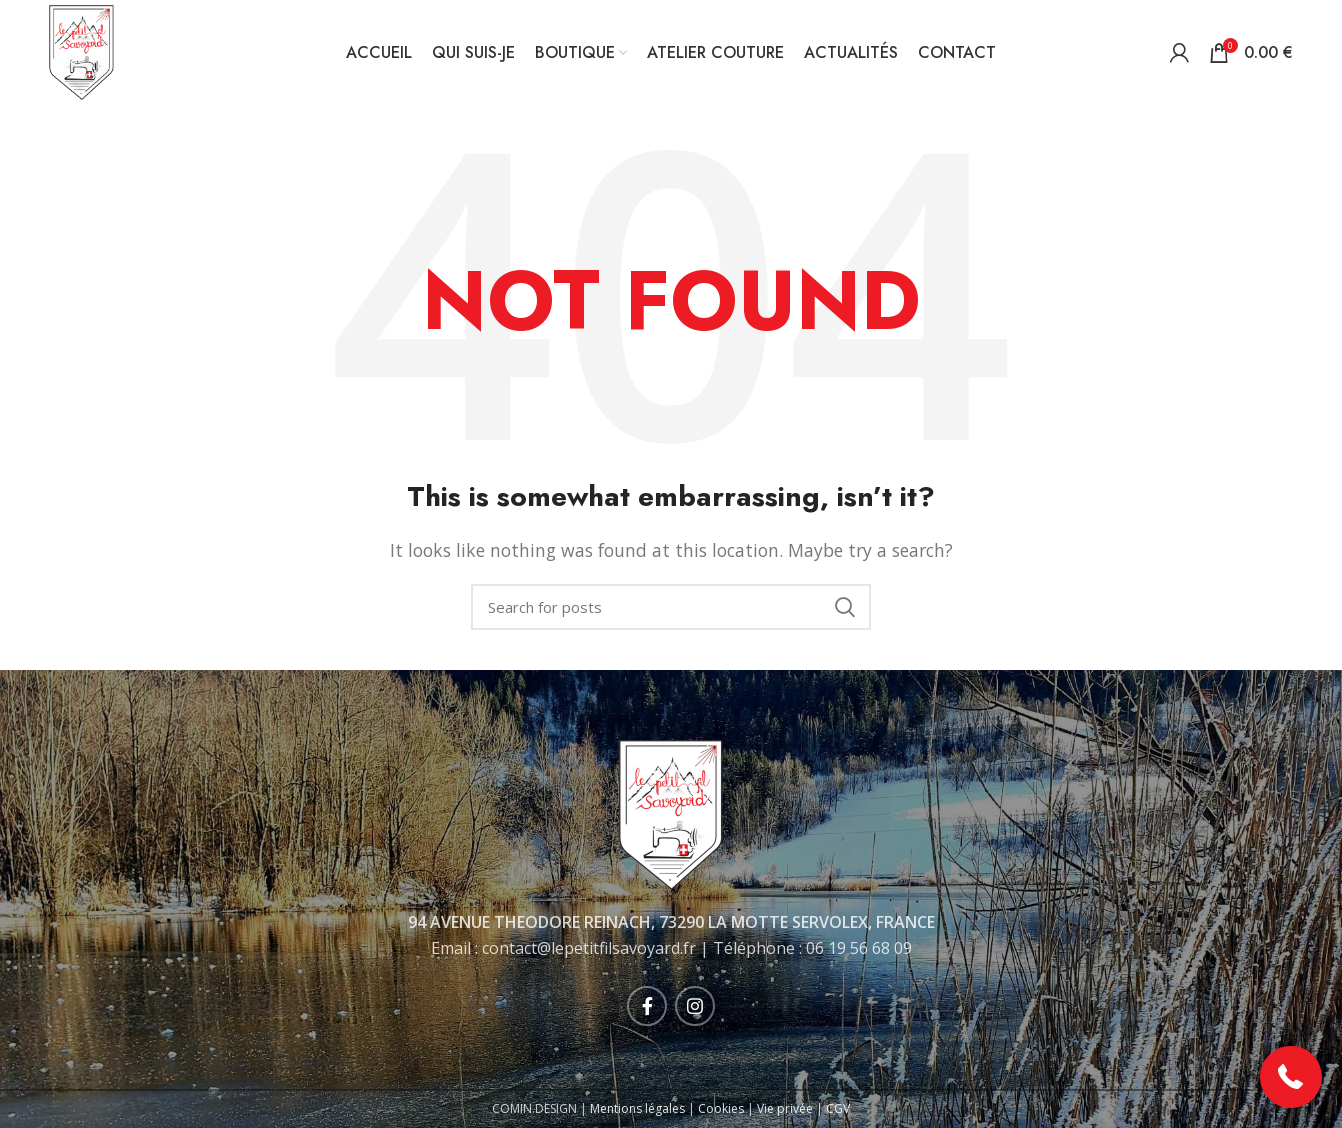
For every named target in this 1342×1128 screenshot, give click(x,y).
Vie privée (785, 1108)
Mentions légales (637, 1108)
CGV (838, 1108)
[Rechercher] (671, 607)
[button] (1291, 1077)
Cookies (721, 1108)
